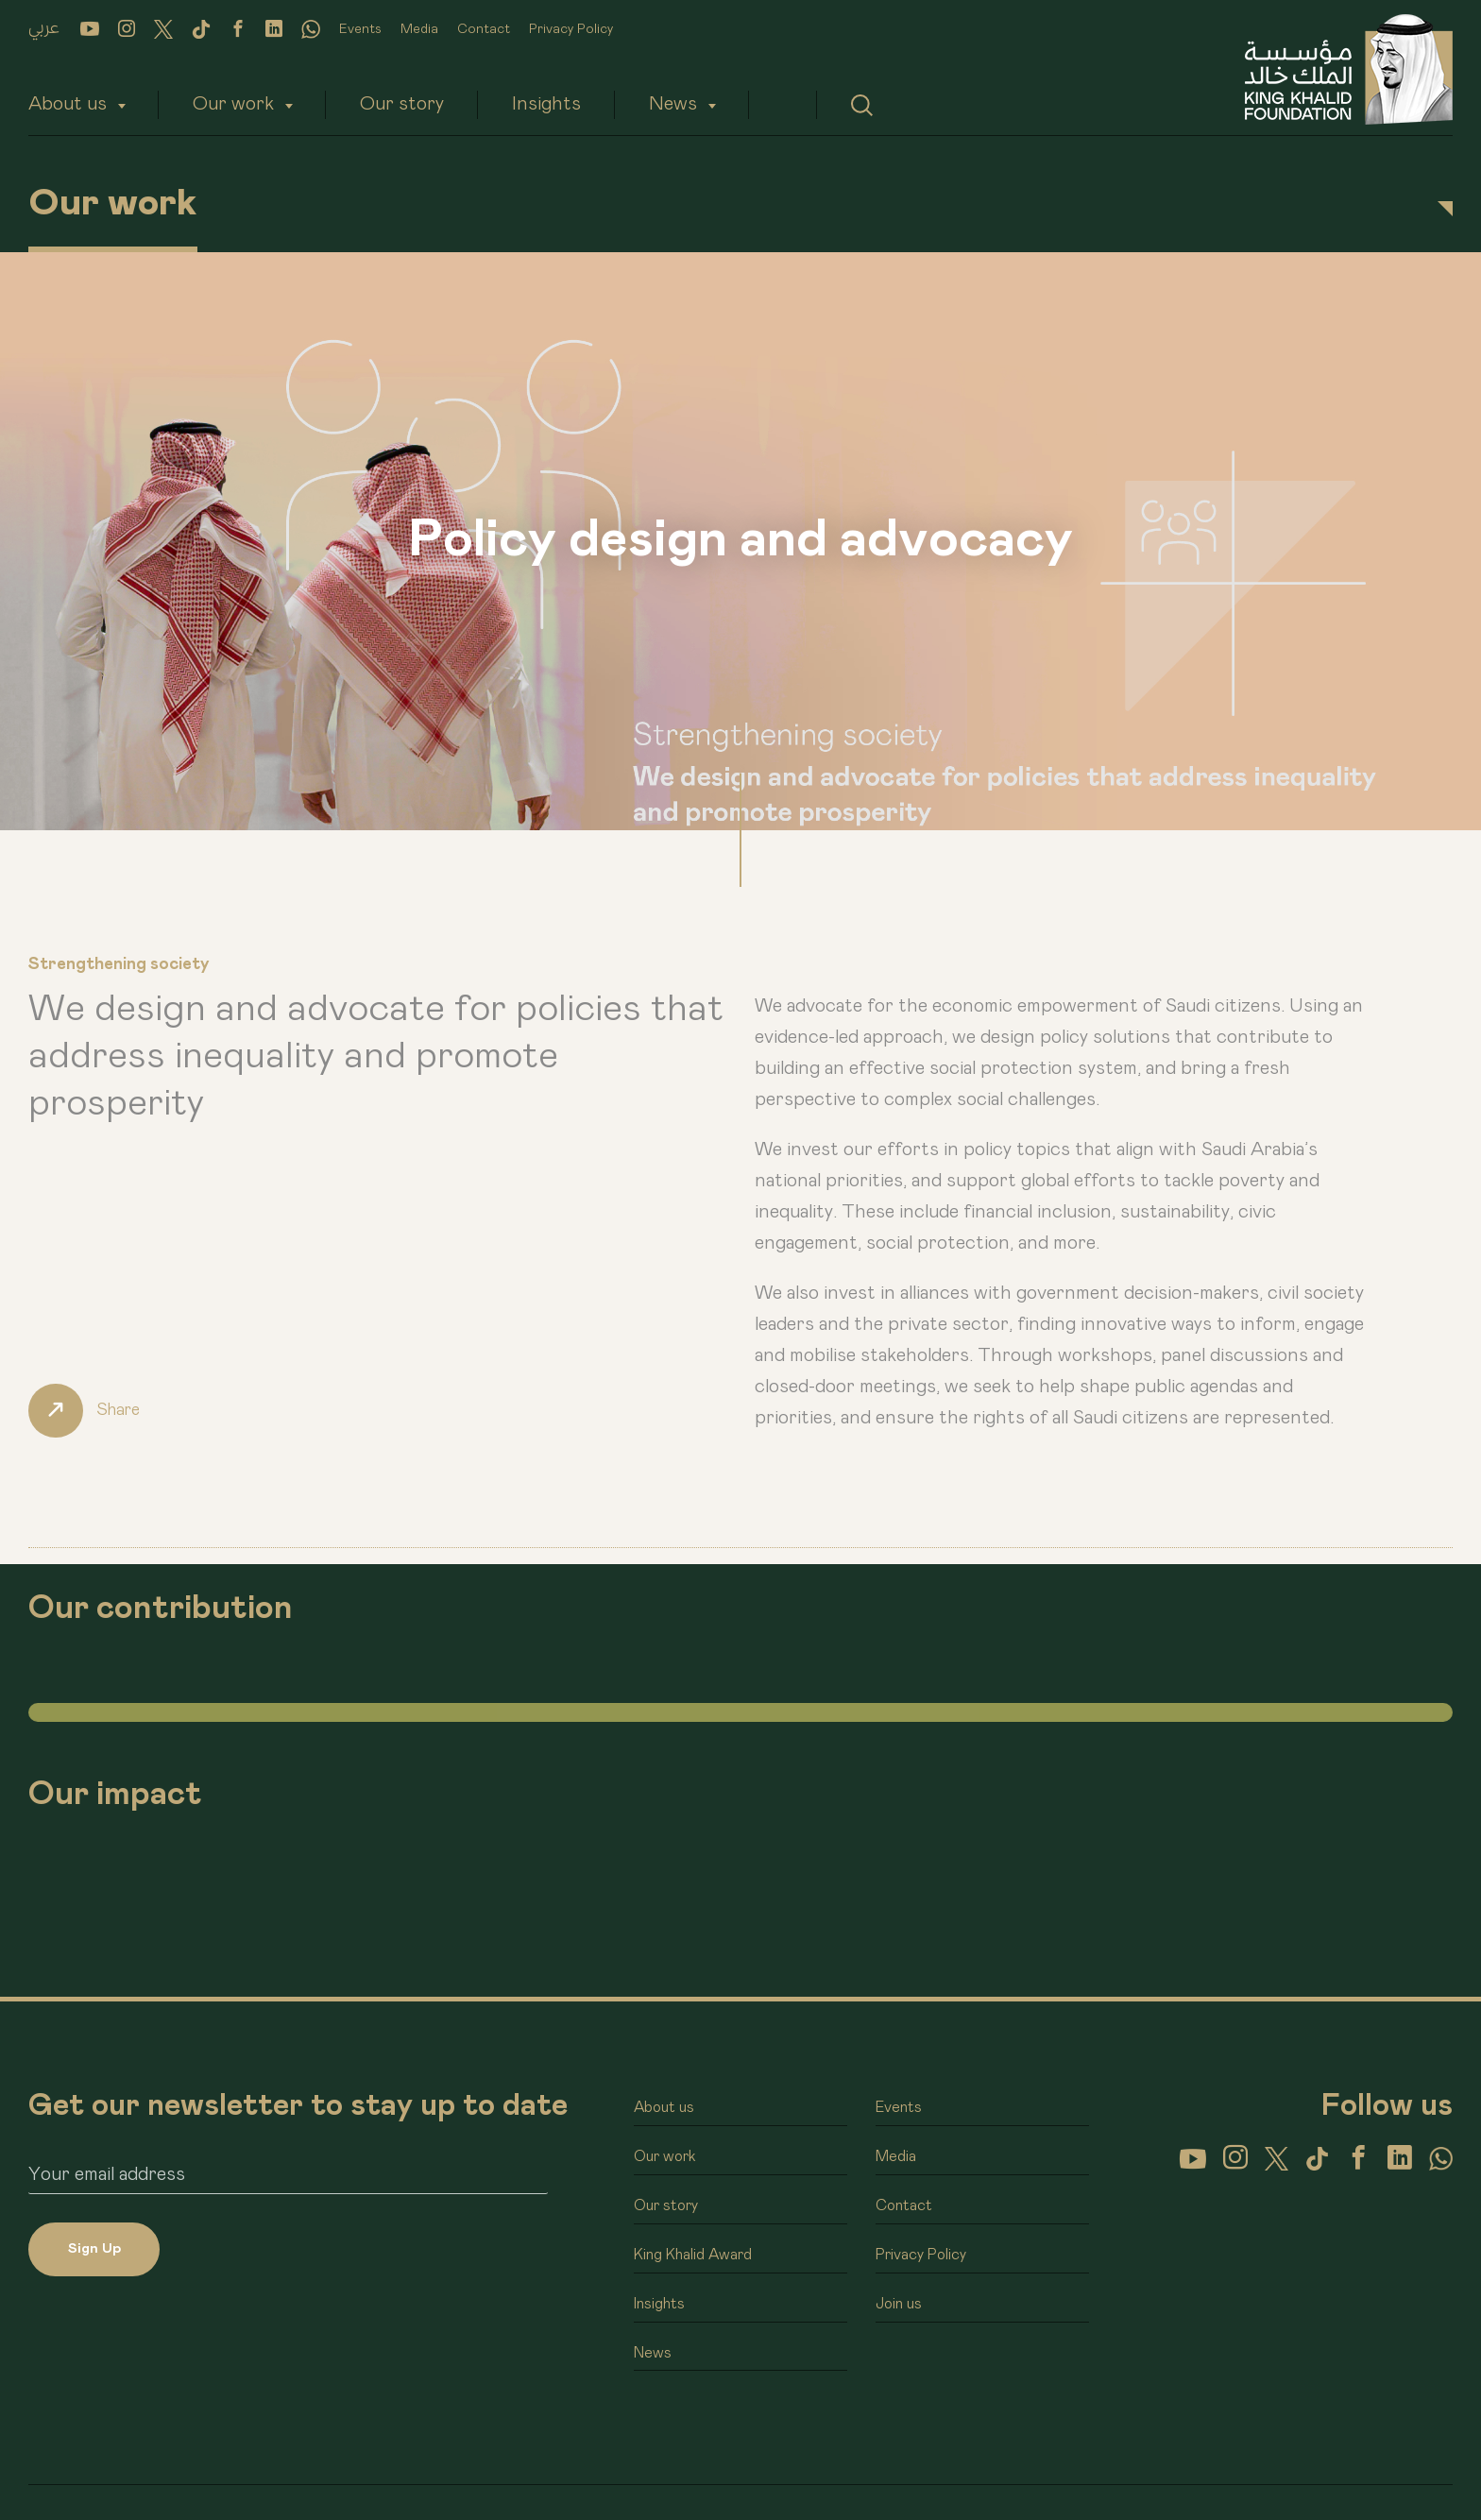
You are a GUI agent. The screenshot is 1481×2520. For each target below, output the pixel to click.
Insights (546, 103)
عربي (44, 28)
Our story (402, 103)
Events (360, 29)
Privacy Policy (571, 29)
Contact (483, 29)
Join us (899, 2305)
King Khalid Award (693, 2256)
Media (419, 29)
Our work (233, 103)
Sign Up (94, 2249)
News (673, 103)
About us (67, 103)
